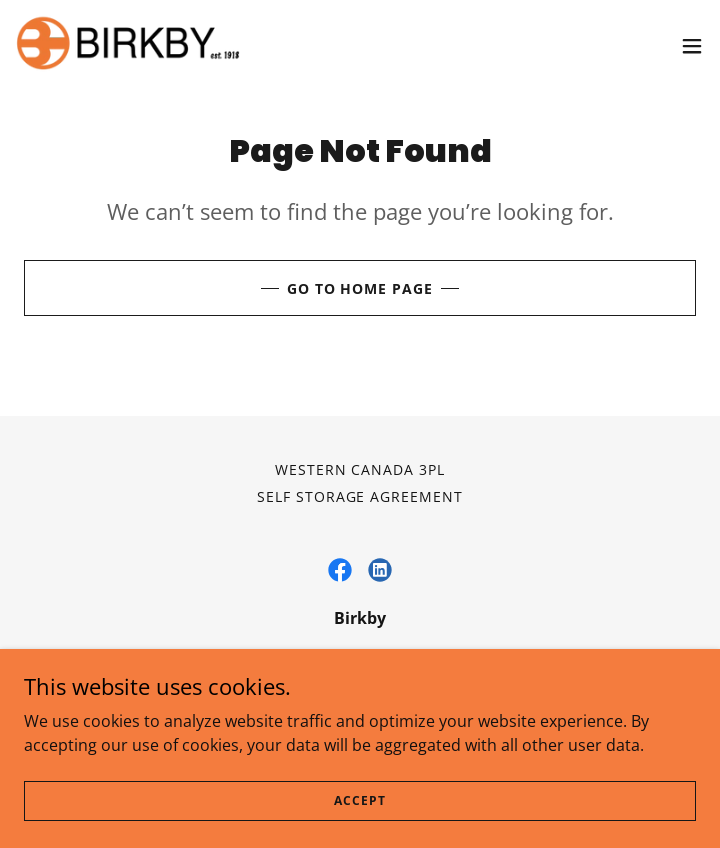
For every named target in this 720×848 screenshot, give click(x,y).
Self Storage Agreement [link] (360, 496)
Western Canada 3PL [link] (360, 469)
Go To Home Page (360, 288)
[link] (128, 45)
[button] (692, 46)
